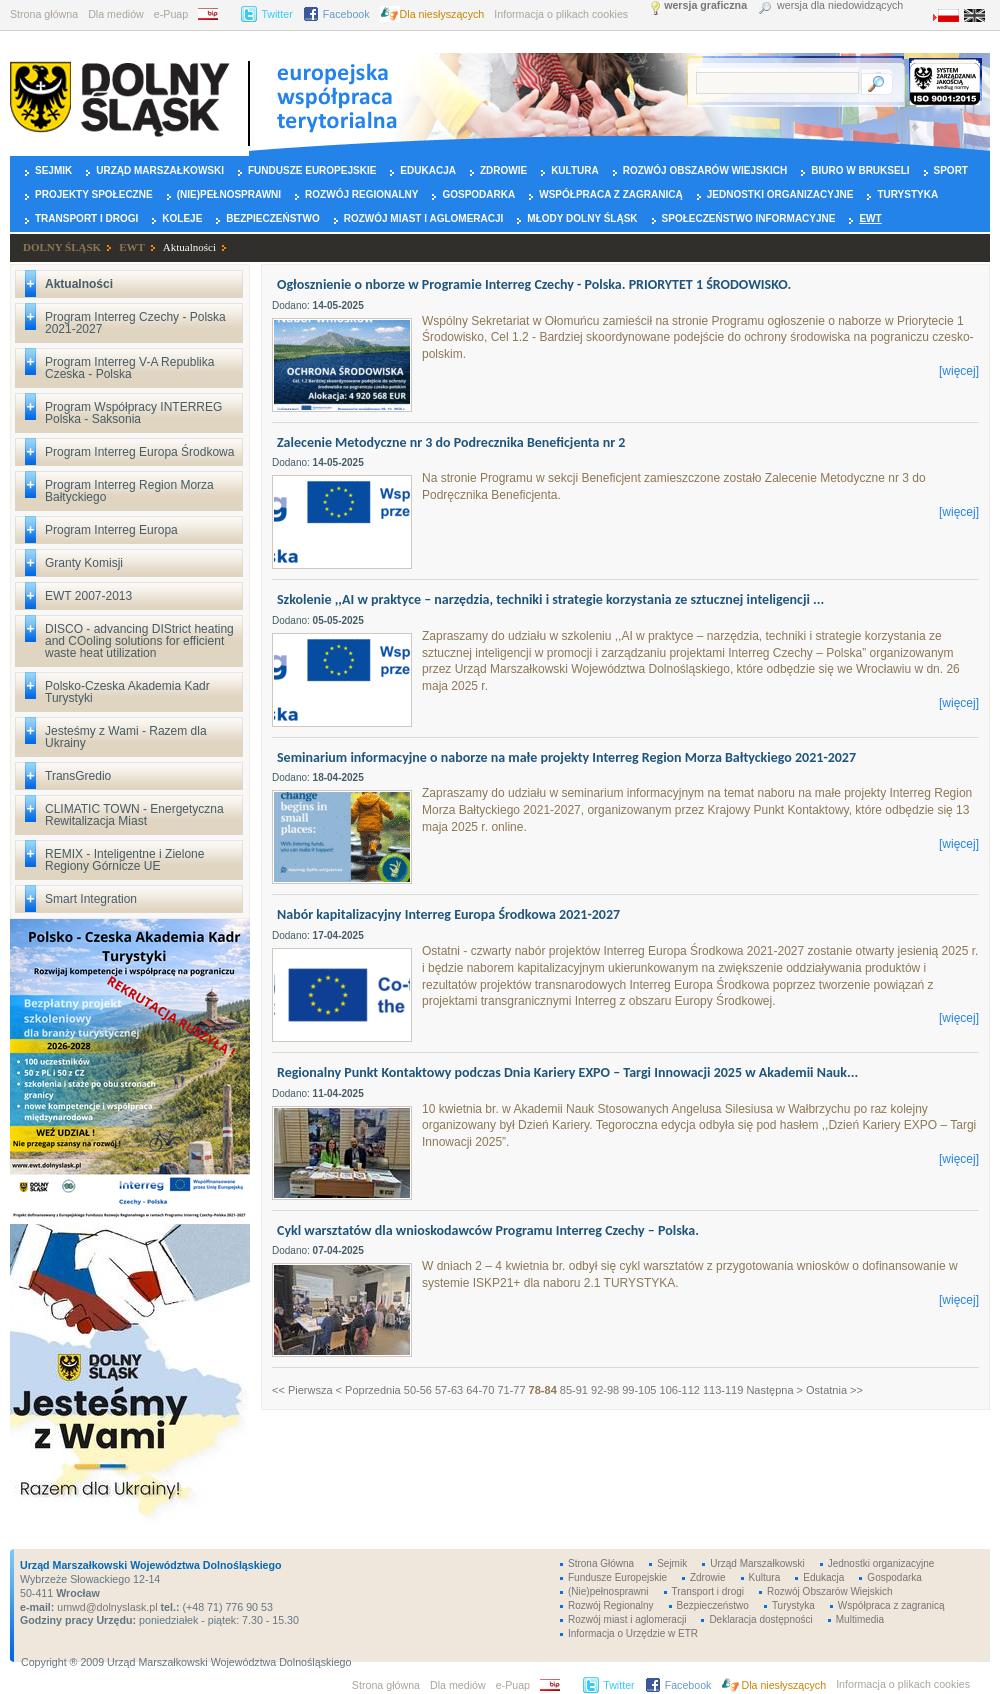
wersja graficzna (705, 5)
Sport (951, 170)
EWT (870, 218)
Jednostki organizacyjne (780, 194)
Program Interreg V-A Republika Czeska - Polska (129, 368)
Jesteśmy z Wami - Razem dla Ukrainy (126, 737)
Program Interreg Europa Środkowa (139, 452)
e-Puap (171, 14)
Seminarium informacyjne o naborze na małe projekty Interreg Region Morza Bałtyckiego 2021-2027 (566, 757)
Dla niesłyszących (442, 14)
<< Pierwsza (302, 1390)
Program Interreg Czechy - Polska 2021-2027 (135, 323)
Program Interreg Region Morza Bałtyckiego (129, 491)
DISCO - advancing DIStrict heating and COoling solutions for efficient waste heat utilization (139, 641)
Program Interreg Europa (111, 530)
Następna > (774, 1390)
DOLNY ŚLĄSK (62, 247)
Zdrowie (503, 170)
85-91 (574, 1390)
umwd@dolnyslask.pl (105, 1607)
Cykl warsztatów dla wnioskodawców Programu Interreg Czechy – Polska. (488, 1230)
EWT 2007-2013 (88, 596)
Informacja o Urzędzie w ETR (633, 1633)
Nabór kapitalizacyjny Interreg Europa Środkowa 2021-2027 (448, 914)
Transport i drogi (86, 218)
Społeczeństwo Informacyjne (749, 218)
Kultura (575, 170)
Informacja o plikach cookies (561, 14)
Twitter (276, 14)
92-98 (605, 1390)
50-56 (418, 1390)
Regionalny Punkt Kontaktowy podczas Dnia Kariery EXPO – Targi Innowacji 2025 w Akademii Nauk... (567, 1072)
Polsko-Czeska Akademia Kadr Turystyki (127, 692)
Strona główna (44, 14)
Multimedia (860, 1619)
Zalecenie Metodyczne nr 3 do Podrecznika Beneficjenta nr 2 (451, 442)
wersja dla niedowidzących (840, 5)
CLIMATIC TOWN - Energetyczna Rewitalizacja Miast (134, 815)
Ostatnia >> (834, 1390)
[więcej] (959, 371)
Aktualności (189, 247)
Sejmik (53, 170)
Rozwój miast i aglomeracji (424, 218)
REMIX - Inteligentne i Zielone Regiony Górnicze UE (124, 860)
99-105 (639, 1390)
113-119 (723, 1390)
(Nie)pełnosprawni (229, 194)
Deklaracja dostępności (760, 1619)
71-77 (511, 1390)
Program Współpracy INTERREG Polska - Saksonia (133, 413)
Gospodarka (478, 194)
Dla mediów (116, 14)
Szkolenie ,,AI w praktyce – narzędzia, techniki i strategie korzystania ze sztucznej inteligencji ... (550, 599)
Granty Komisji (84, 563)
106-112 (680, 1390)
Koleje (182, 218)
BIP (214, 14)
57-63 (449, 1390)
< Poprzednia (368, 1390)
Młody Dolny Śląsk (582, 218)
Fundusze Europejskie (312, 170)
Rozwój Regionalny (361, 194)
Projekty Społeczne (94, 194)
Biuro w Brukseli (860, 170)
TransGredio (78, 776)
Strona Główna (601, 1563)
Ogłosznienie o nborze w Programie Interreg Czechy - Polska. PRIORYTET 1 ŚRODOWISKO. (534, 284)
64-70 (480, 1390)
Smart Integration (91, 899)
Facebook (346, 14)
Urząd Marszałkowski (160, 170)
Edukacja (428, 170)
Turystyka (907, 194)
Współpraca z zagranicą (611, 194)
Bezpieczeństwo (272, 218)
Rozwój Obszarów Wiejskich (705, 170)
